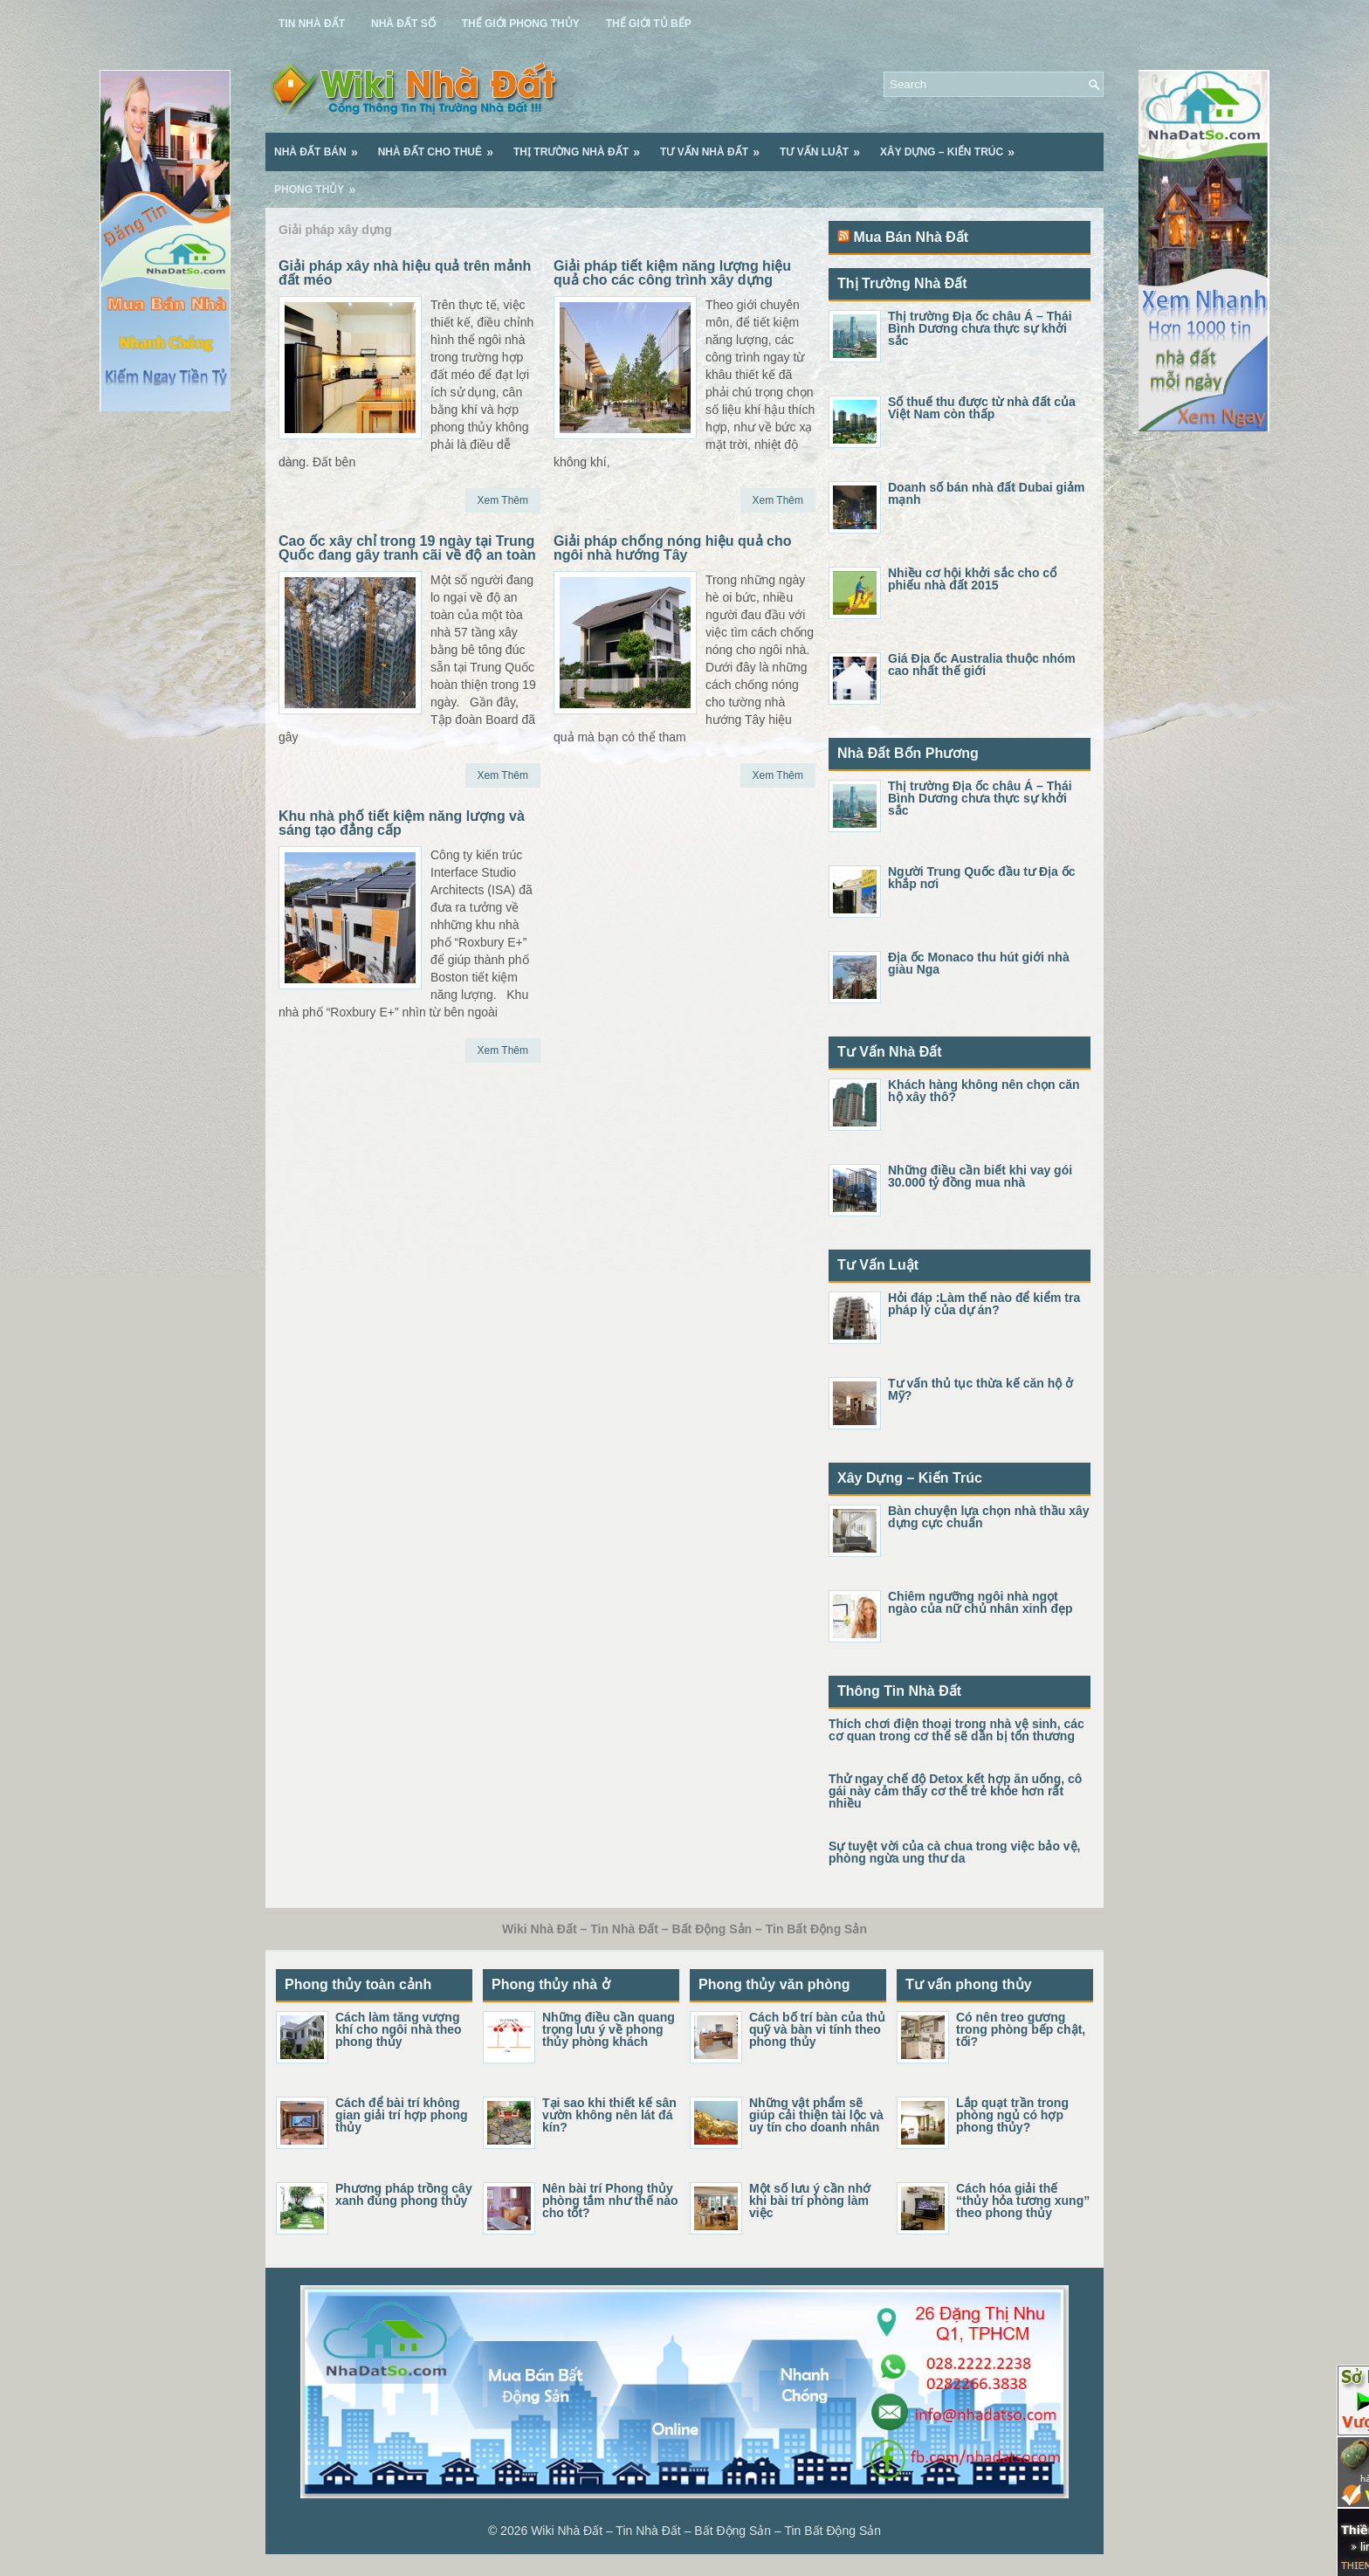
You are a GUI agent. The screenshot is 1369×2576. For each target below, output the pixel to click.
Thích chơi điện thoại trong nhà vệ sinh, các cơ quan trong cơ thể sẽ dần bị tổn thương (956, 1730)
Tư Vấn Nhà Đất (715, 146)
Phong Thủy (320, 183)
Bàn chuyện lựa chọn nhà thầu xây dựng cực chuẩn (989, 1517)
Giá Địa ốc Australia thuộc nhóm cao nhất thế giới (982, 664)
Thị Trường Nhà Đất (582, 146)
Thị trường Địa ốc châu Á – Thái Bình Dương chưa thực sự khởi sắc (980, 328)
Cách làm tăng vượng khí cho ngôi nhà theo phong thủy (398, 2029)
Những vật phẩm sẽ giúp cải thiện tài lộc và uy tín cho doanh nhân (816, 2115)
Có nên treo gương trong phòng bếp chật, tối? (1020, 2029)
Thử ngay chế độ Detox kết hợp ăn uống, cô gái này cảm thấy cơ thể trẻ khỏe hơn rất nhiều (955, 1791)
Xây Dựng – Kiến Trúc (953, 146)
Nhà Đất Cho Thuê (441, 146)
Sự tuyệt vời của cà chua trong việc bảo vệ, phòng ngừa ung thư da (955, 1852)
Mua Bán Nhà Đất (910, 237)
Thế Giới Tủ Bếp (648, 23)
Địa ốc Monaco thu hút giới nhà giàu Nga (979, 963)
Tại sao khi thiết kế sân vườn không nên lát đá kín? (609, 2115)
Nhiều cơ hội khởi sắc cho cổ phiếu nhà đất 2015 (972, 579)
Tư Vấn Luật (825, 146)
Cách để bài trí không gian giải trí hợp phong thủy (401, 2115)
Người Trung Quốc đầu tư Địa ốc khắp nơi (981, 877)
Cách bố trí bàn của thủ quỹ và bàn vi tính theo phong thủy (817, 2029)
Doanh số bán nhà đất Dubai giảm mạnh (986, 493)
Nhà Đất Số (403, 23)
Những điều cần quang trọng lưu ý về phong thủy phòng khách (608, 2029)
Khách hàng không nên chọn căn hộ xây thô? (984, 1091)
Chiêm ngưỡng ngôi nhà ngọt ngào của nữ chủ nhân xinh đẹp (980, 1602)
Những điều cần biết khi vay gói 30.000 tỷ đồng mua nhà (980, 1176)
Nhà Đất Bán (321, 146)
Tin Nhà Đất (312, 23)
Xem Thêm (503, 500)
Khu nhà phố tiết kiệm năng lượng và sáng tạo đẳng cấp (402, 823)
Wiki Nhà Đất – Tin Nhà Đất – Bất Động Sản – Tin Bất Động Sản (706, 2531)
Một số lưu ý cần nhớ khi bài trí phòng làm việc (809, 2200)
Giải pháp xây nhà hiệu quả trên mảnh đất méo (405, 272)
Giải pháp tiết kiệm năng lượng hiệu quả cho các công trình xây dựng (672, 272)
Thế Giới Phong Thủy (521, 23)
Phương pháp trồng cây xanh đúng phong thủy (403, 2194)
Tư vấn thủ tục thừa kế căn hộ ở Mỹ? (980, 1389)
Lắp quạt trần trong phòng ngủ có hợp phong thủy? (1012, 2115)
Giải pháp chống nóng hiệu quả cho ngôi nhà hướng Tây (673, 548)
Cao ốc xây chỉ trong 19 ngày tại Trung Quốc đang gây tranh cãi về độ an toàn (407, 548)
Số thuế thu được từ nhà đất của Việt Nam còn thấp (982, 408)
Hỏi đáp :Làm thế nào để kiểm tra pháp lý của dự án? (984, 1304)
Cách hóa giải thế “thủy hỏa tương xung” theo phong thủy (1023, 2200)
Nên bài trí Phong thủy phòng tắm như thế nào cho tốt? (610, 2200)
